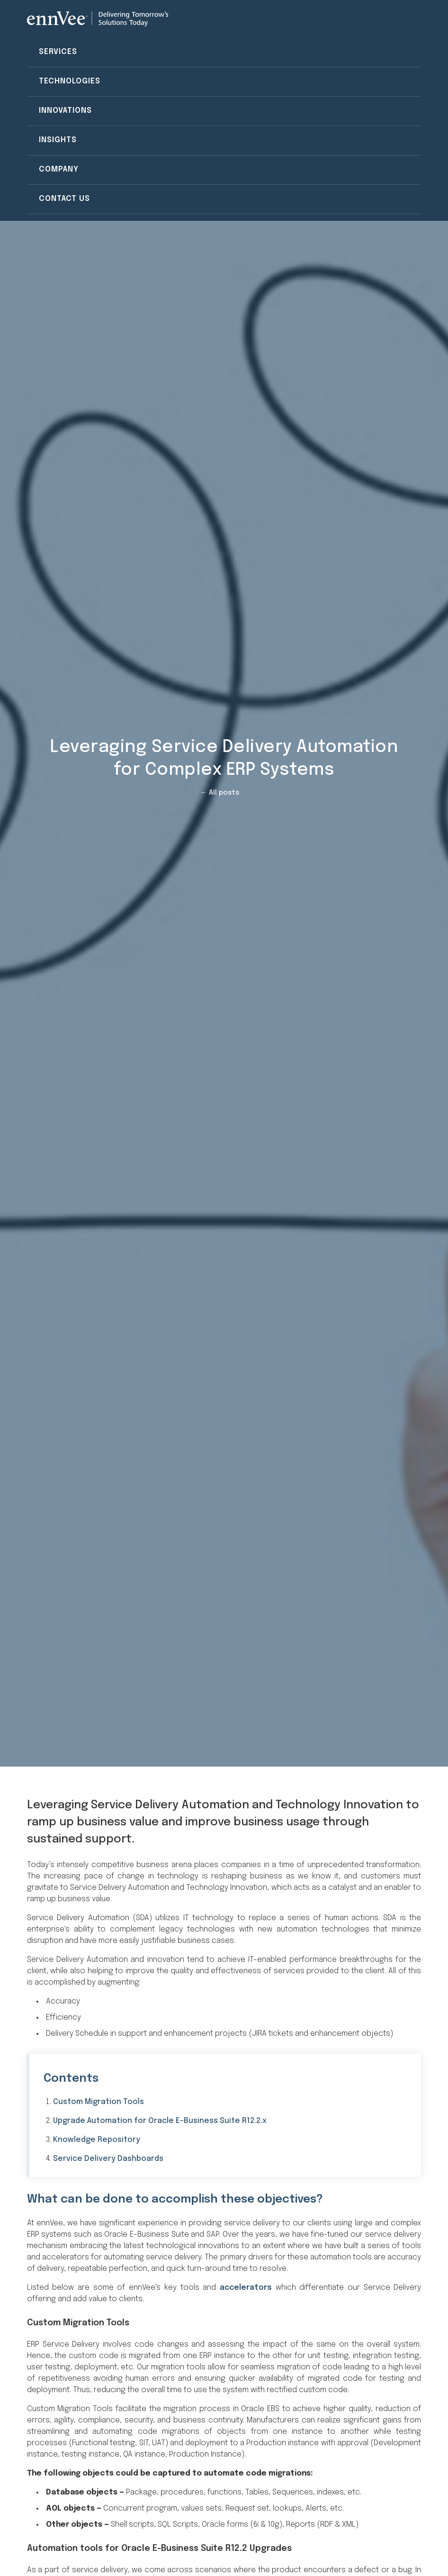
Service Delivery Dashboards (108, 2159)
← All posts (219, 792)
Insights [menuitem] (58, 140)
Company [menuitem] (59, 169)
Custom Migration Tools (98, 2102)
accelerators (246, 2288)
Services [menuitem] (58, 52)
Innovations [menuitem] (65, 111)
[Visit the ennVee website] (97, 19)
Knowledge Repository (96, 2140)
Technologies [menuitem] (69, 81)
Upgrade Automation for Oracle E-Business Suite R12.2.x (160, 2121)
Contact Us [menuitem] (64, 199)
